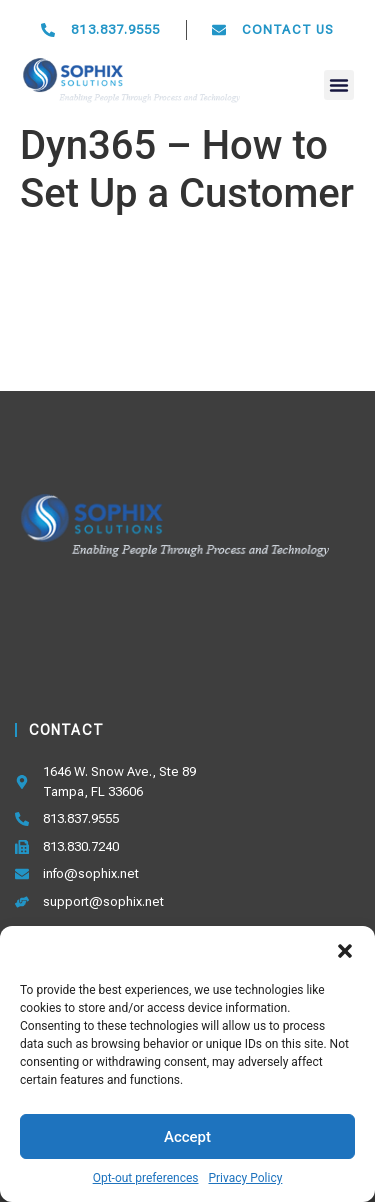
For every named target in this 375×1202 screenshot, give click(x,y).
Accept (187, 1137)
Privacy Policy (245, 1178)
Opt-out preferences (146, 1178)
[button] (345, 951)
